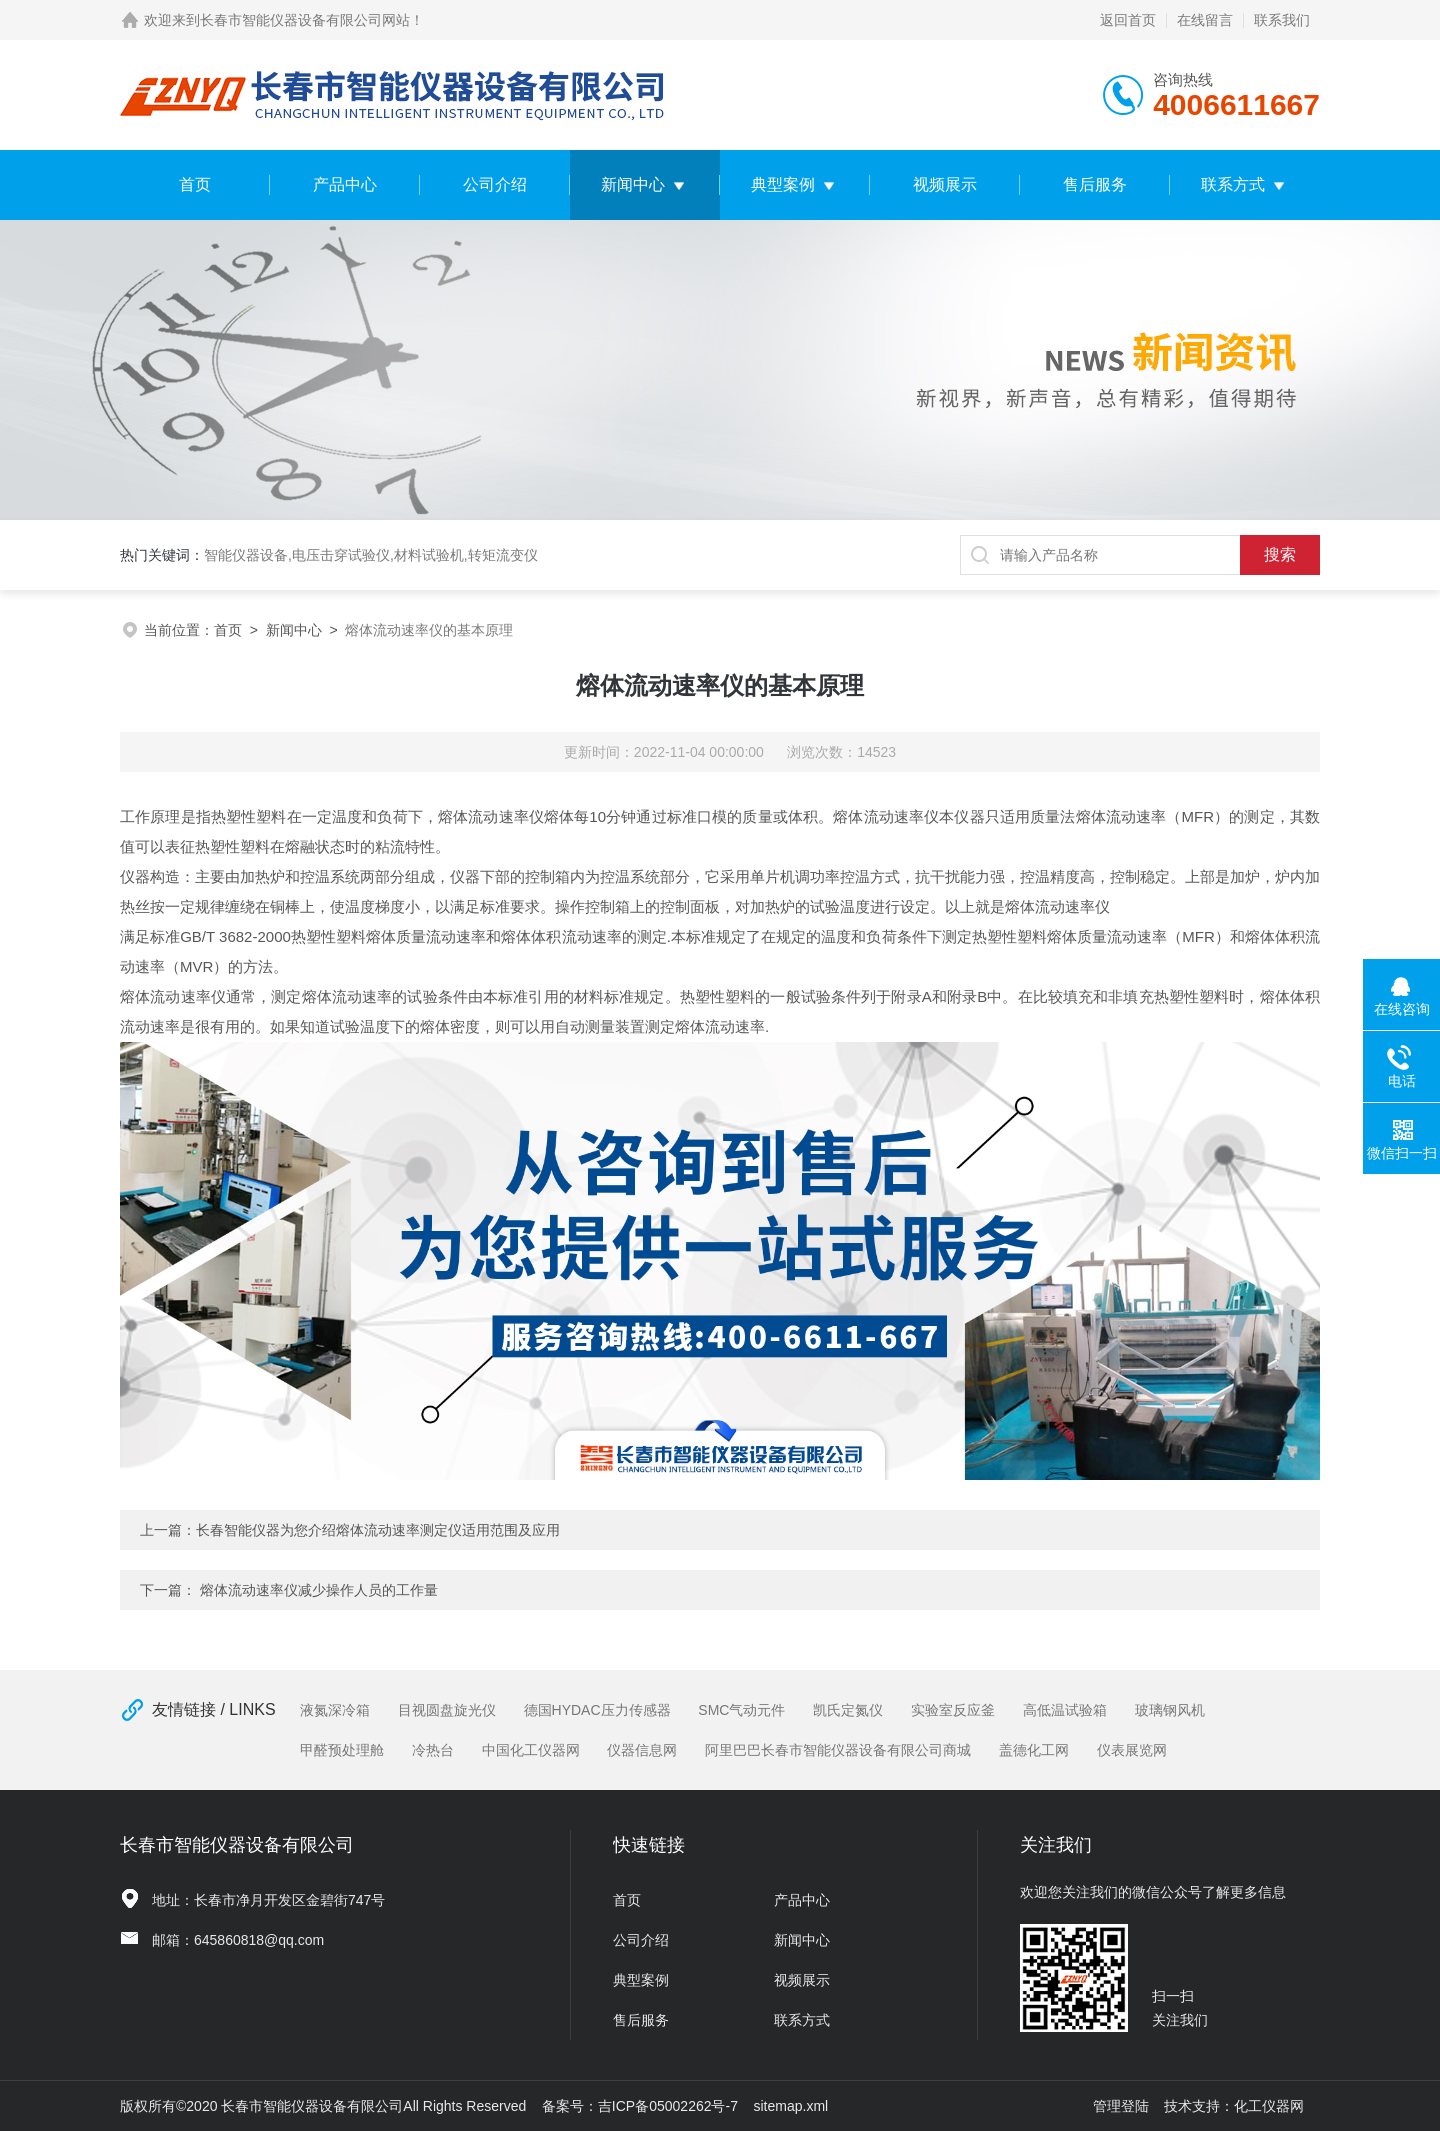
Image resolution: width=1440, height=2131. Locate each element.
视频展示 (945, 184)
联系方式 (1233, 184)
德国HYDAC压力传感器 (597, 1710)
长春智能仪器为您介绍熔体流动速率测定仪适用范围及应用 (378, 1530)
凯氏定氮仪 (848, 1710)
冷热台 (433, 1750)
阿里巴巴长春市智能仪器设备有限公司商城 (838, 1750)
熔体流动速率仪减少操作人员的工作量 (319, 1590)
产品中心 (345, 184)
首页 (195, 184)
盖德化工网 (1034, 1750)
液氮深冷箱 (335, 1710)
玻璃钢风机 (1170, 1710)
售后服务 (1095, 184)
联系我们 (1282, 20)
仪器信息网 (642, 1750)
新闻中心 (633, 184)
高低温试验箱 (1065, 1710)
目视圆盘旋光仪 (447, 1710)
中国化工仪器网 (531, 1750)
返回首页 (1128, 20)
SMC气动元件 (741, 1710)
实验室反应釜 (953, 1710)
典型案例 (783, 184)
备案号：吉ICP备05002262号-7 (640, 2106)
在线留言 (1205, 20)
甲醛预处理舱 (342, 1750)
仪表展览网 (1132, 1750)
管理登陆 (1121, 2106)
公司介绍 (495, 184)
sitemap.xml (791, 2106)
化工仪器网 (1269, 2106)
